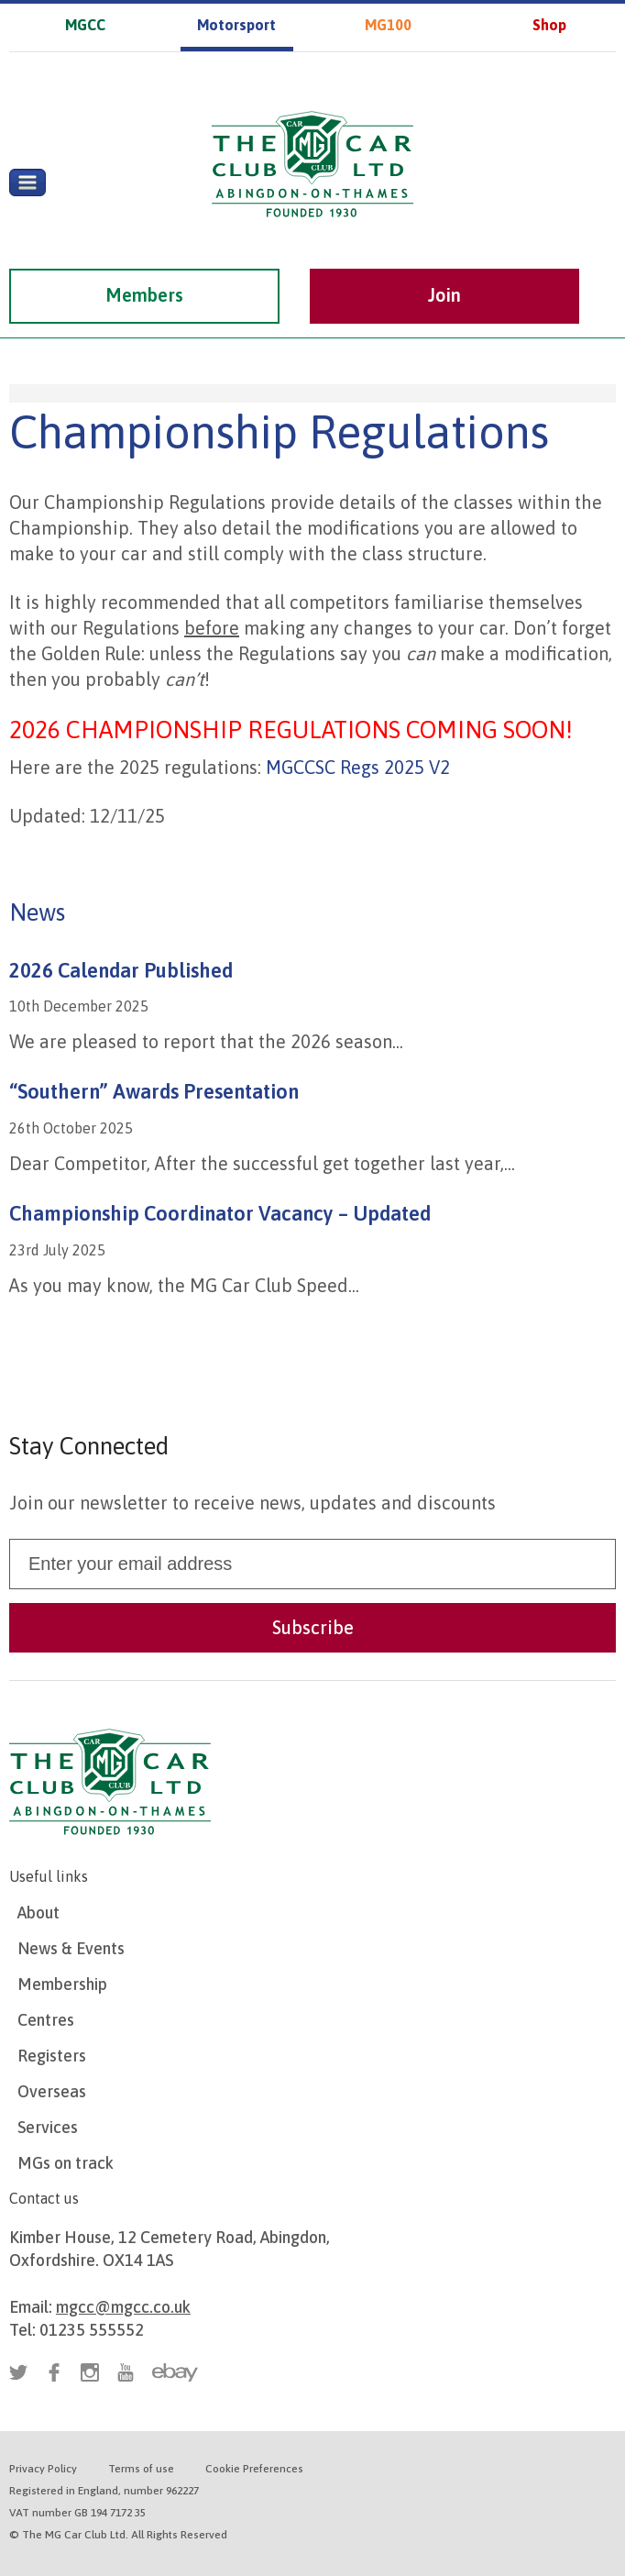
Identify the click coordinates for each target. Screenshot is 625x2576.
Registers (51, 2055)
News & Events (71, 1948)
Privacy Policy (43, 2468)
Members (144, 294)
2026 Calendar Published (121, 970)
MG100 (388, 25)
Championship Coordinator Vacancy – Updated (220, 1213)
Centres (45, 2020)
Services (47, 2127)
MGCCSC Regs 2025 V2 (358, 767)
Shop (549, 25)
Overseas (51, 2091)
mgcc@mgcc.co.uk (123, 2306)
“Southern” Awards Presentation (154, 1091)
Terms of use (141, 2468)
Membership (62, 1984)
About (38, 1912)
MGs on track (65, 2163)
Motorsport (236, 25)
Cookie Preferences (254, 2468)
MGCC (85, 25)
